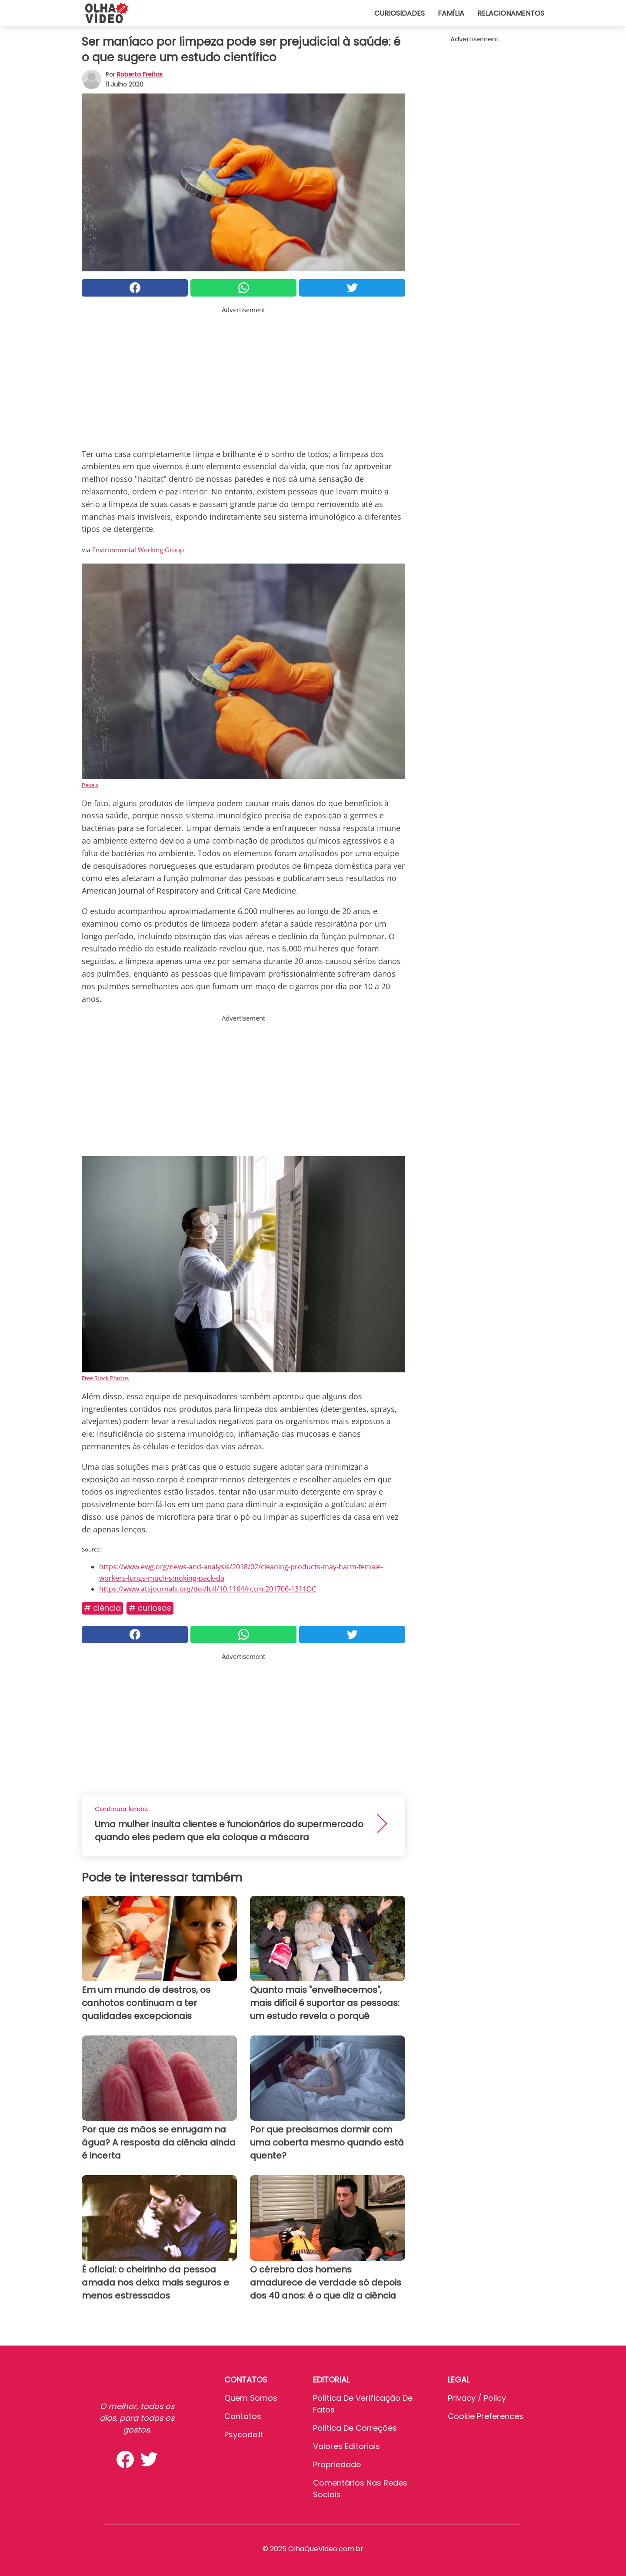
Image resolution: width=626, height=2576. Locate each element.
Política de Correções (355, 2428)
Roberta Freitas (140, 74)
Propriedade (337, 2464)
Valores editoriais (346, 2446)
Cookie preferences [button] (485, 2416)
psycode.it (243, 2434)
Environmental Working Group (138, 549)
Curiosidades (399, 13)
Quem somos (250, 2397)
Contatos (242, 2416)
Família (451, 13)
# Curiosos (150, 1607)
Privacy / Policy (477, 2397)
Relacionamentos (510, 13)
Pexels (90, 785)
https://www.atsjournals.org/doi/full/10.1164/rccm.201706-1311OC (207, 1589)
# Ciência (102, 1607)
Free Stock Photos (105, 1378)
